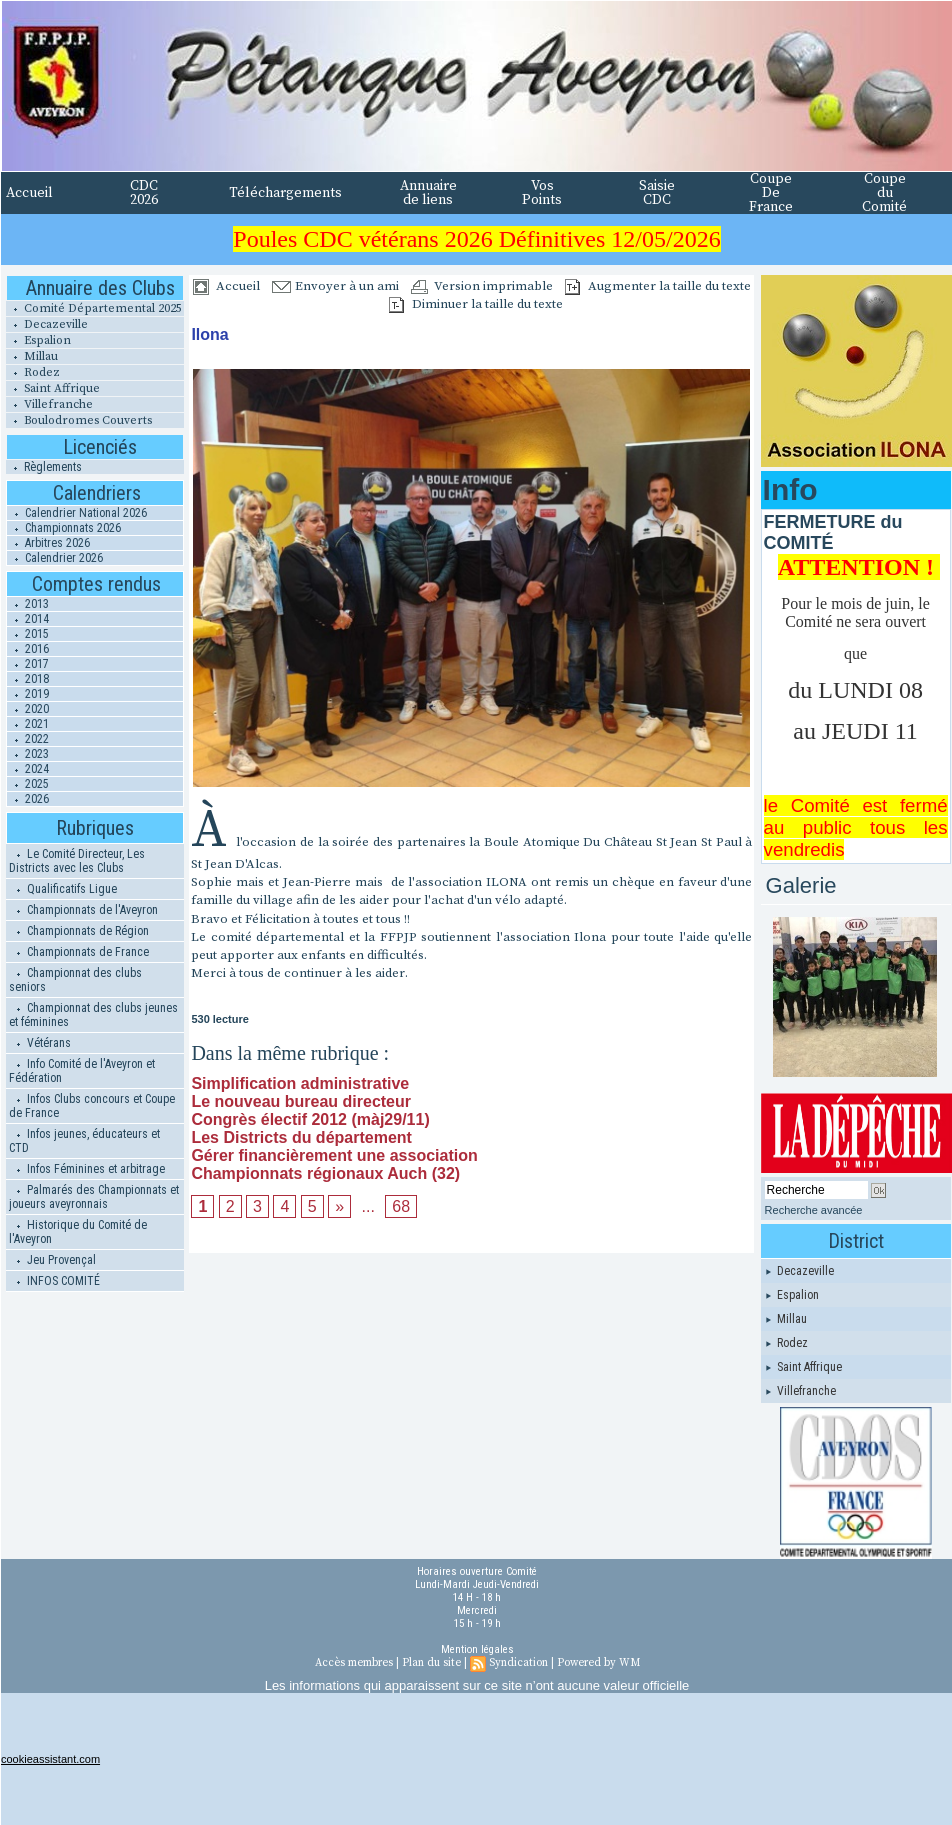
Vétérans (40, 1043)
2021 (28, 724)
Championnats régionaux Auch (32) (325, 1173)
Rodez (33, 372)
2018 (28, 679)
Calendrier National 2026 (77, 513)
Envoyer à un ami (335, 286)
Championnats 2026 (64, 528)
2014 (28, 619)
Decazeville (47, 324)
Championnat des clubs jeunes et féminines (93, 1015)
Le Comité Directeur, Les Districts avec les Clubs (77, 861)
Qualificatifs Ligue (63, 889)
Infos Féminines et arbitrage (87, 1169)
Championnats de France (79, 952)
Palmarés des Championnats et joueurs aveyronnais (94, 1197)
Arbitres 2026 (48, 543)
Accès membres (354, 1663)
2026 (28, 799)
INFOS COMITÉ (54, 1281)
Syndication (518, 1663)
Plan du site (431, 1663)
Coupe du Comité (884, 193)
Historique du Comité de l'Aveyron (78, 1232)
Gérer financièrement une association (334, 1155)
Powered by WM (598, 1663)
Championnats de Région (79, 931)
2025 (28, 784)
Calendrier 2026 (55, 558)
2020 (28, 709)
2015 (28, 634)
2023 (28, 754)
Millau (32, 356)
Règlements (44, 467)
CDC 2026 (144, 193)
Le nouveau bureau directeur (301, 1101)
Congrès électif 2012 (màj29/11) (310, 1119)
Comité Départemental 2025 (94, 308)
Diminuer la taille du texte (476, 304)
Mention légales (477, 1649)
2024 (28, 769)
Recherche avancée (814, 1210)
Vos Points (542, 193)
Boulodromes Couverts (79, 420)
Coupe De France (771, 193)
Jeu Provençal (52, 1260)
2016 (28, 649)
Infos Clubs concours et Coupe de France (92, 1106)
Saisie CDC (657, 193)
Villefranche (49, 404)
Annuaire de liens (428, 193)
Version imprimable (482, 286)
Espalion (38, 340)
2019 (28, 694)
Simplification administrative (300, 1083)
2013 (28, 604)
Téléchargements (285, 193)
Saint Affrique (53, 388)
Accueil (29, 193)
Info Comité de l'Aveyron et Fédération (82, 1071)
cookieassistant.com (50, 1759)
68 (401, 1206)
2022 (28, 739)
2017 (28, 664)
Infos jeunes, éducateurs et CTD (84, 1141)
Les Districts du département (301, 1137)
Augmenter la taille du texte (658, 286)
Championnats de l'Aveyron (83, 910)
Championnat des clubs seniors (75, 980)
